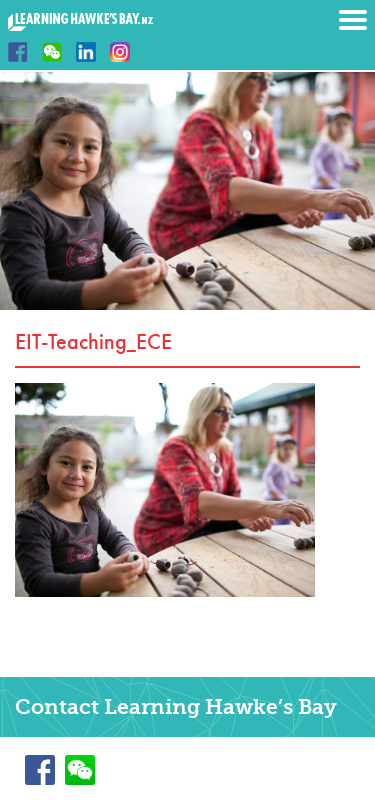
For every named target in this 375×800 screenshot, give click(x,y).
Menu (353, 20)
